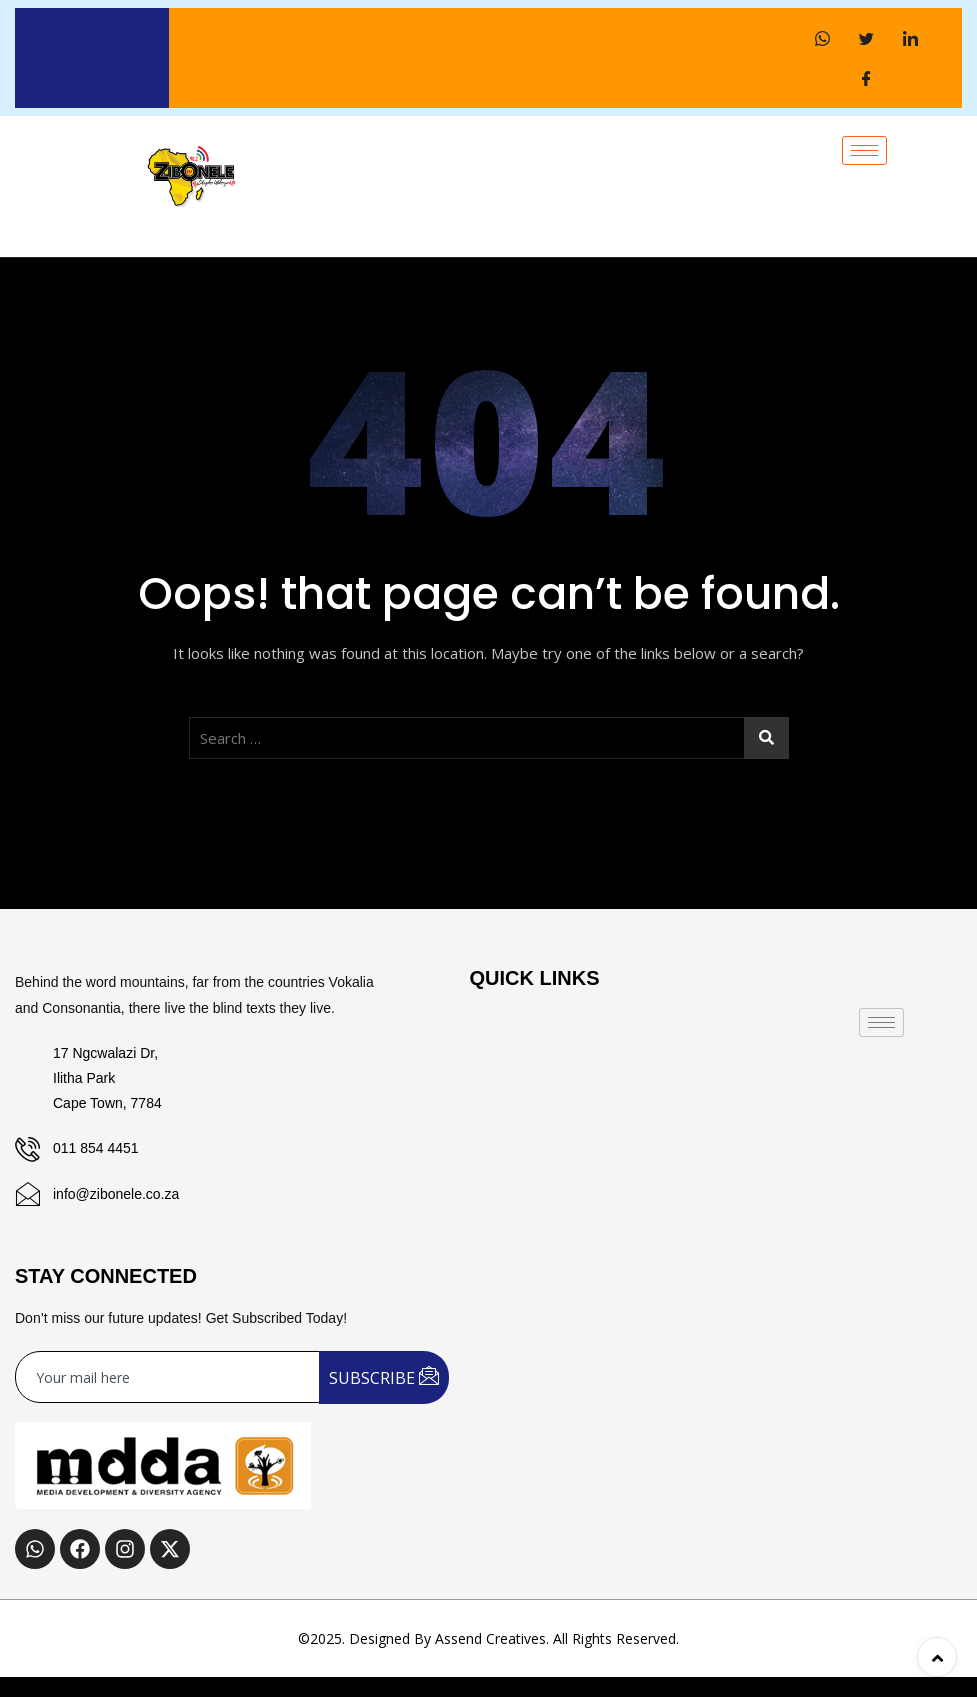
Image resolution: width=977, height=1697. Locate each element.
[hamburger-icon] (864, 150)
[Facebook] (866, 78)
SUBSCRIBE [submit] (384, 1376)
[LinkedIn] (910, 38)
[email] (168, 1377)
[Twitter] (866, 38)
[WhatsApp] (822, 38)
